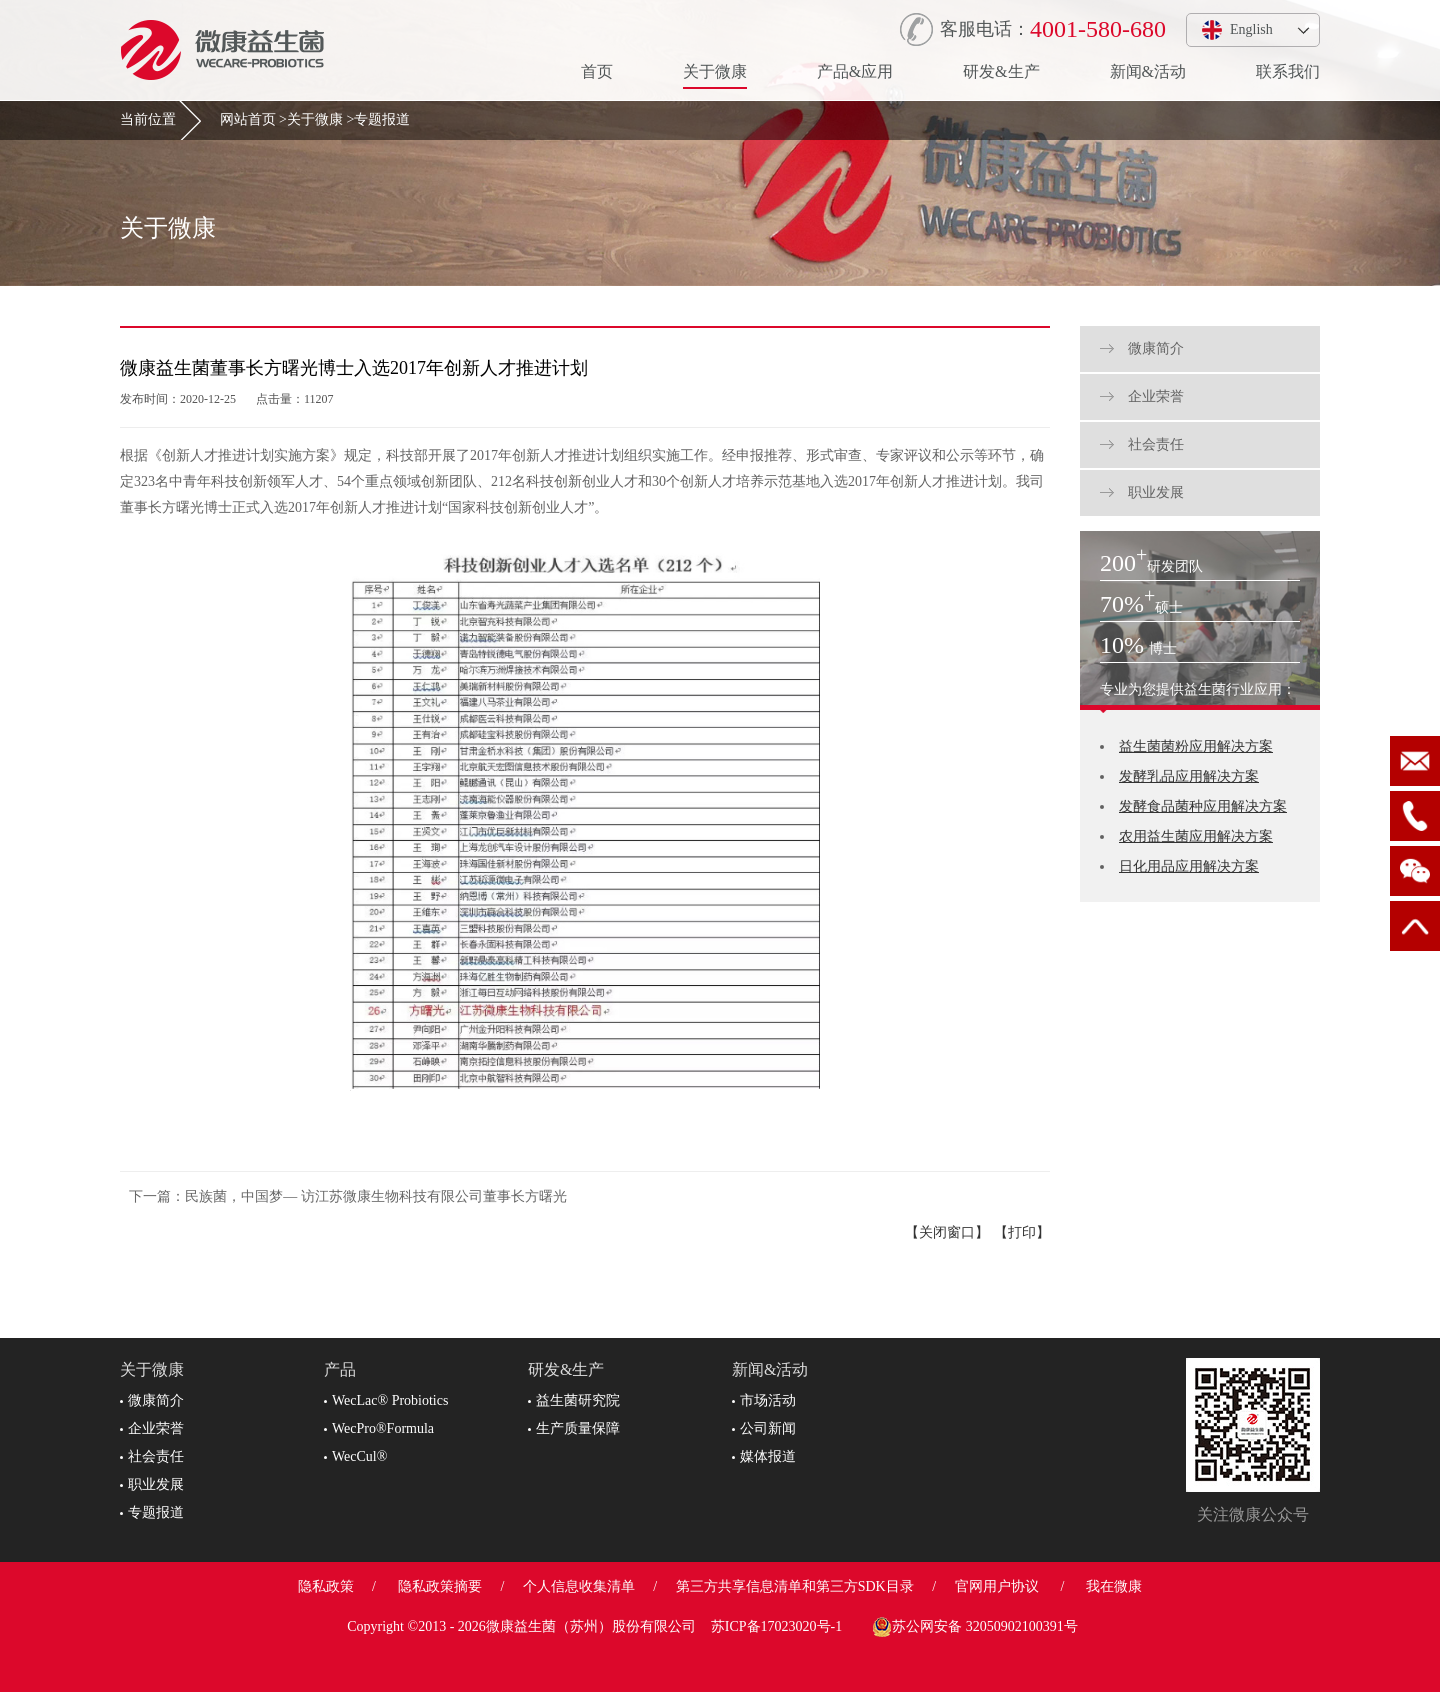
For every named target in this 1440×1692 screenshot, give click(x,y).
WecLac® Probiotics (386, 1400)
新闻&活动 (1148, 71)
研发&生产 (1001, 71)
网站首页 (248, 119)
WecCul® (355, 1456)
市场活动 (764, 1400)
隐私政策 (326, 1586)
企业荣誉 (1142, 396)
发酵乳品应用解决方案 (1189, 776)
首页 (597, 71)
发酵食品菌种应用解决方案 (1203, 806)
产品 (340, 1369)
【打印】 (1022, 1232)
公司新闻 (764, 1428)
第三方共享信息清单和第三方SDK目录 (795, 1586)
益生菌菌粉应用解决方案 (1196, 746)
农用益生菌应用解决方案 (1196, 836)
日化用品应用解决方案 (1189, 866)
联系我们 (1288, 71)
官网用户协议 (997, 1586)
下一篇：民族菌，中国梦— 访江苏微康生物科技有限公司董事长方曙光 (348, 1196)
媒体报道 (764, 1456)
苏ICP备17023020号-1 (776, 1626)
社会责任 (1142, 444)
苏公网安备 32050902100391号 (975, 1627)
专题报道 (382, 119)
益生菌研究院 (574, 1400)
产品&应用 (855, 71)
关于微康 (715, 71)
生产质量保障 (574, 1428)
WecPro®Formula (379, 1428)
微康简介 (1142, 348)
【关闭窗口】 (947, 1232)
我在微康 (1114, 1586)
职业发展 (1142, 492)
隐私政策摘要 (440, 1586)
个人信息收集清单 (579, 1586)
